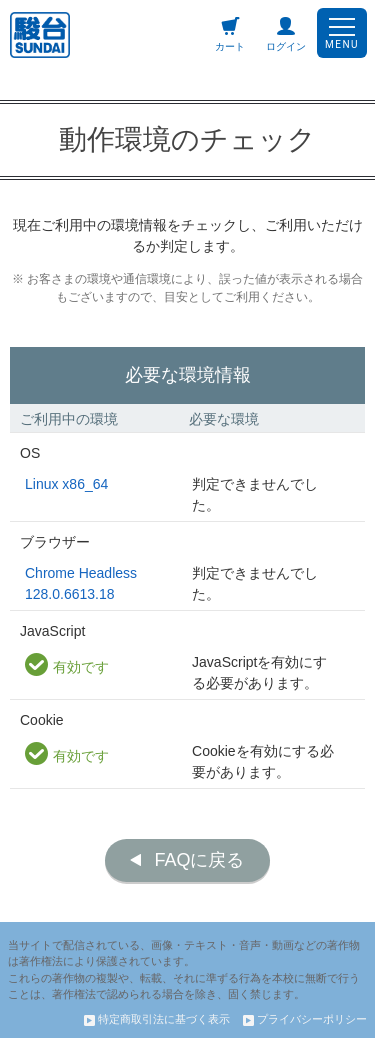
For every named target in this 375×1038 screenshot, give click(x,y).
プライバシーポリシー (305, 1019)
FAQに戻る (199, 860)
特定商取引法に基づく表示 (157, 1019)
